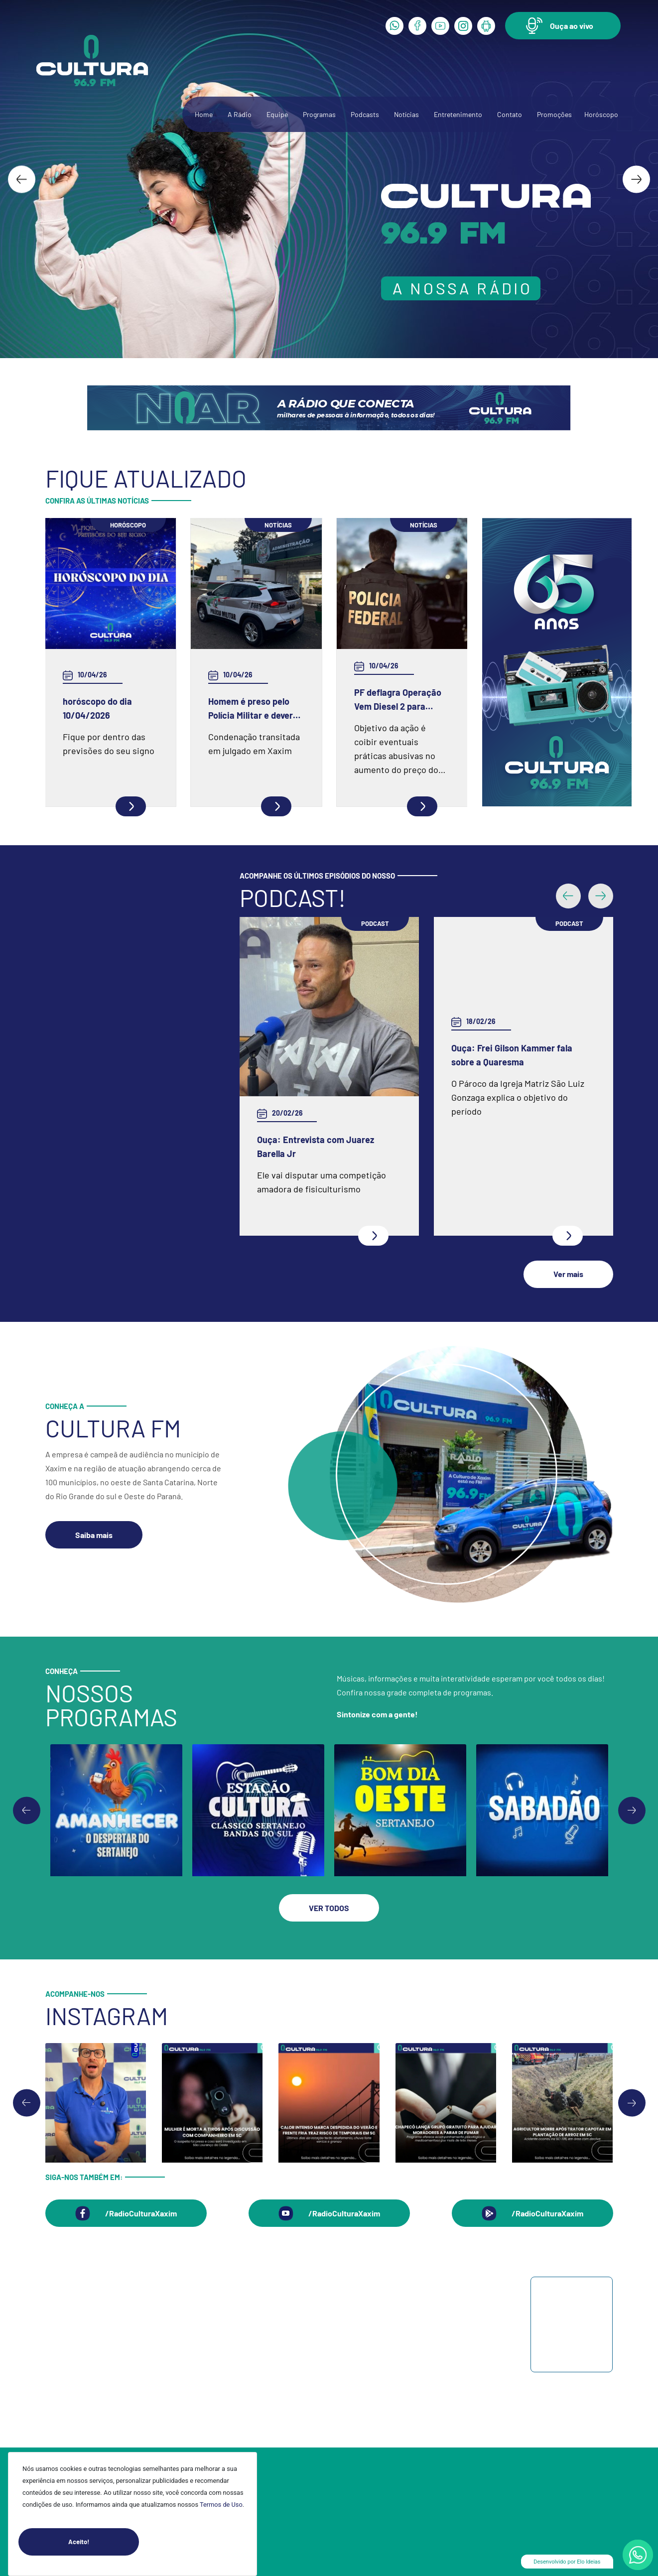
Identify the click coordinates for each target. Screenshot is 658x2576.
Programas (319, 114)
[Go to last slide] (21, 179)
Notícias (406, 114)
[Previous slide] (26, 1810)
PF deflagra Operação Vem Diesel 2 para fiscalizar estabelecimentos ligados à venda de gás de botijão (399, 700)
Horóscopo (601, 114)
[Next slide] (636, 179)
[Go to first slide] (632, 1810)
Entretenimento (458, 114)
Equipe (277, 114)
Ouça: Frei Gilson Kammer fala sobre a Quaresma (511, 1054)
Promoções (554, 114)
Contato (509, 114)
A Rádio (240, 114)
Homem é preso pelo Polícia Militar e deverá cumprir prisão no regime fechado (253, 709)
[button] (563, 25)
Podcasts (365, 114)
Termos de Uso (221, 2504)
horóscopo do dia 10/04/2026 (97, 708)
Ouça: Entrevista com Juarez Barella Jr (315, 1146)
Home (204, 114)
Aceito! (103, 2542)
